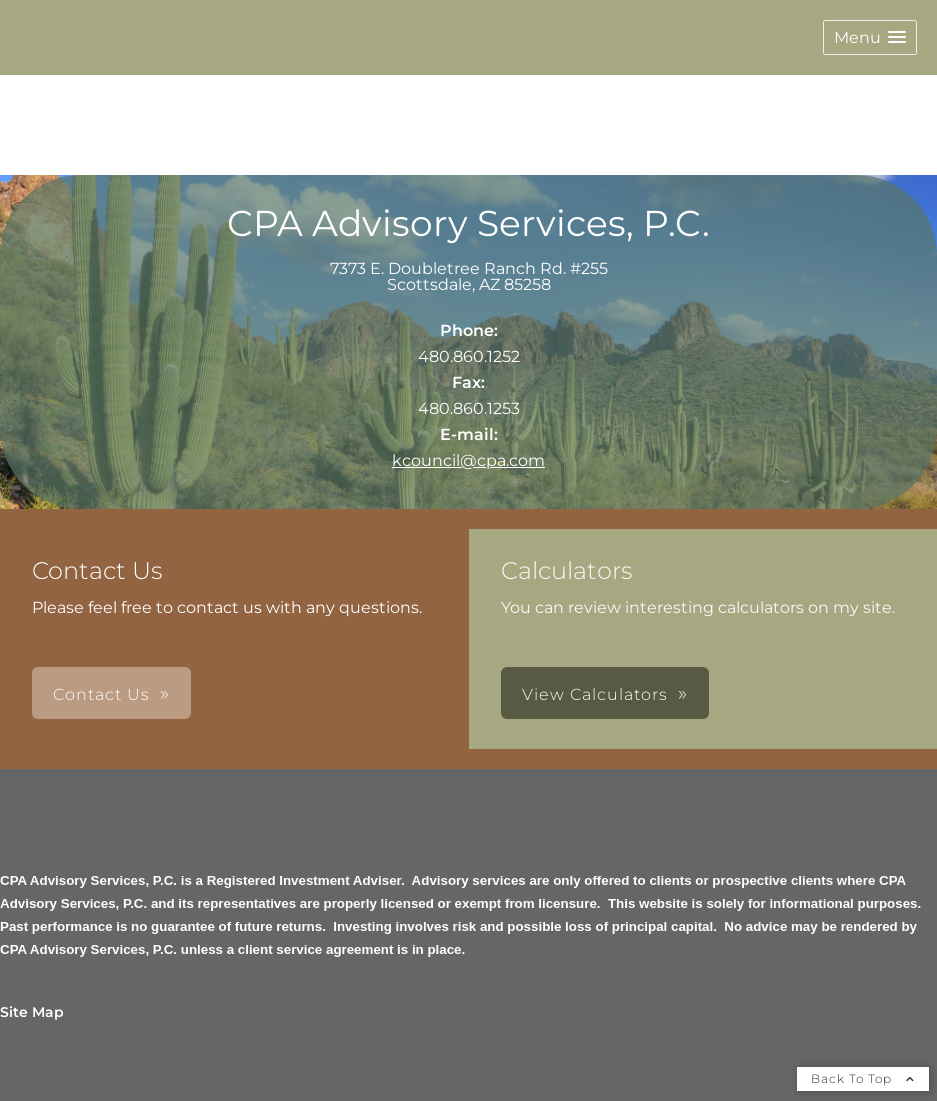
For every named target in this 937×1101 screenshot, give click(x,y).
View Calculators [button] (595, 694)
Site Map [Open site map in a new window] (32, 1012)
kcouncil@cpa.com (468, 460)
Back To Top (863, 1078)
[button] (870, 37)
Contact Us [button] (101, 694)
